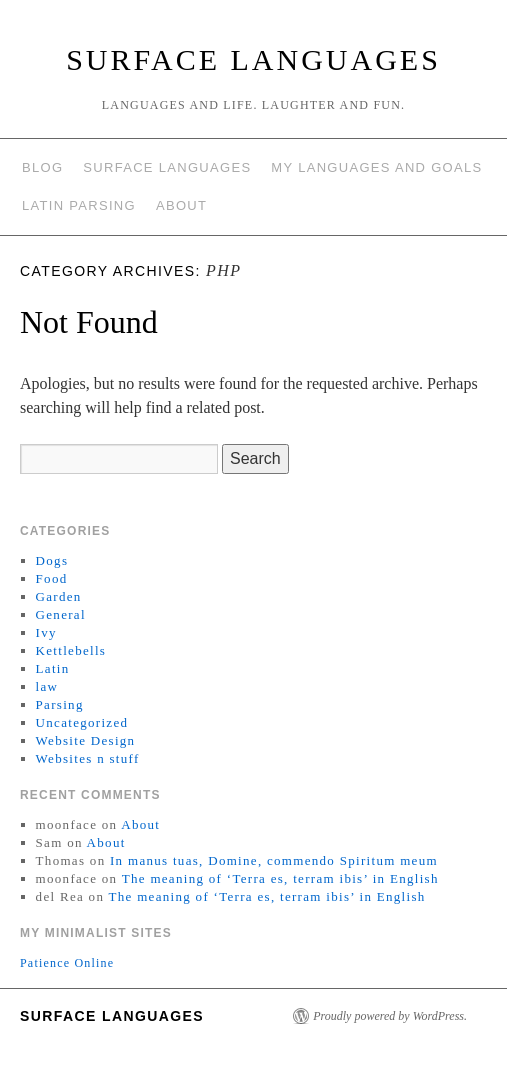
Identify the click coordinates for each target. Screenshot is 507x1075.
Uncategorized (82, 722)
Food (52, 578)
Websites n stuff (88, 758)
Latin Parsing (79, 205)
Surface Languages (253, 59)
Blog (42, 167)
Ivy (46, 632)
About (181, 205)
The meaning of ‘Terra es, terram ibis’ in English (280, 878)
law (47, 686)
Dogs (52, 560)
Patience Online (67, 963)
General (61, 614)
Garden (59, 596)
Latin (53, 668)
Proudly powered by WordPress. (390, 1016)
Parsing (60, 704)
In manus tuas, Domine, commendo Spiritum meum (274, 860)
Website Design (86, 740)
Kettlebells (71, 650)
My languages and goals (376, 167)
